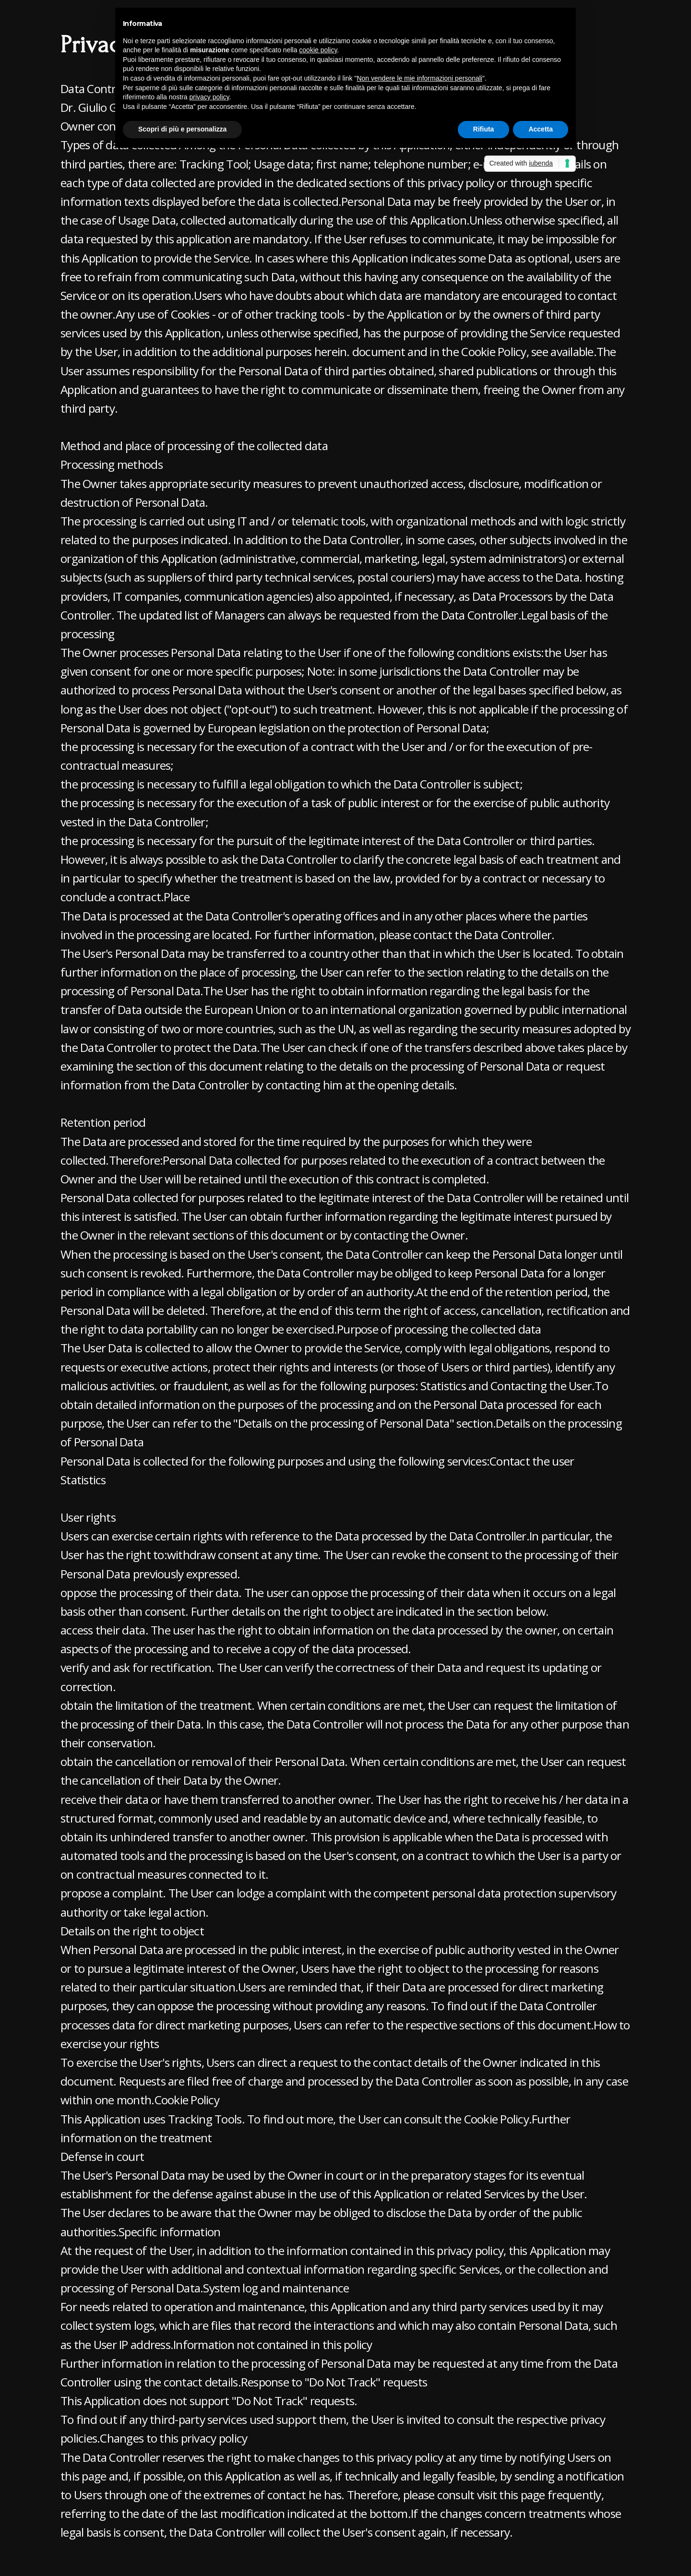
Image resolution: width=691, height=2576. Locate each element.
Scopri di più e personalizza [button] (182, 129)
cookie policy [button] (318, 50)
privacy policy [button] (209, 97)
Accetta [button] (540, 129)
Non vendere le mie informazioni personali (419, 78)
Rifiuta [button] (483, 129)
